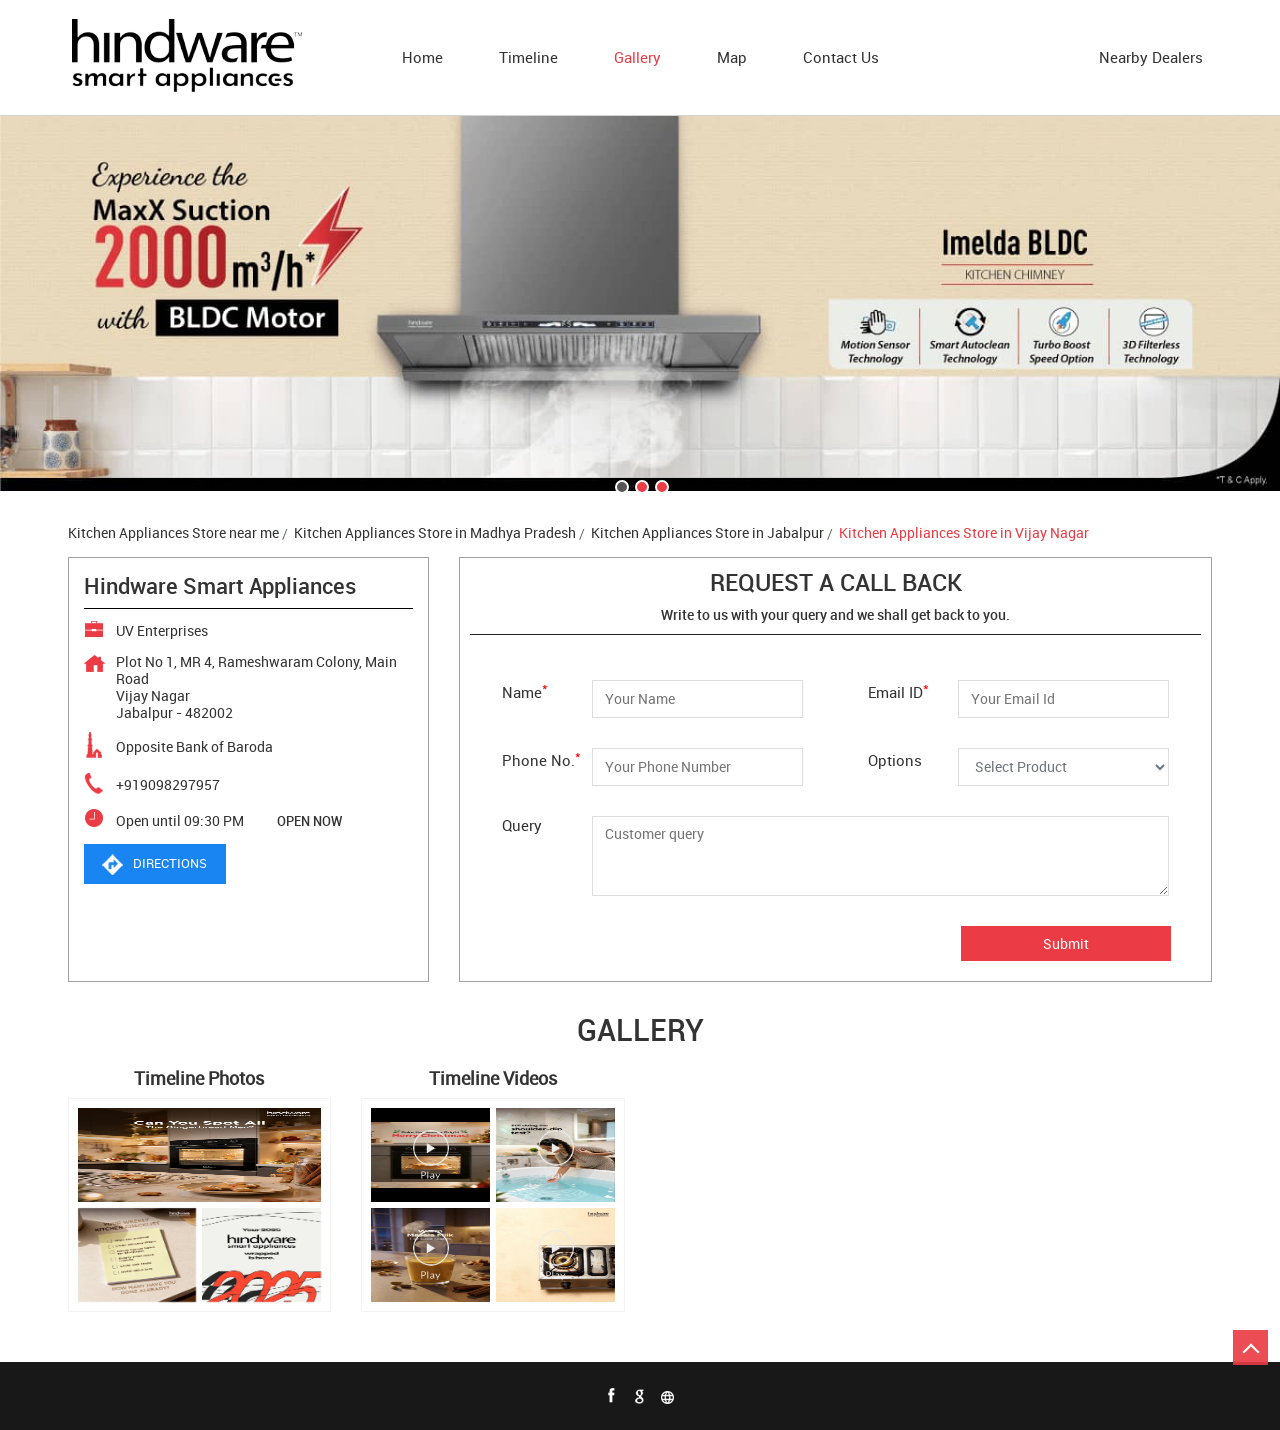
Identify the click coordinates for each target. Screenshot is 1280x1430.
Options (895, 759)
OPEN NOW (309, 821)
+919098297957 (168, 784)
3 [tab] (660, 485)
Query (522, 825)
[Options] (1063, 767)
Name (525, 690)
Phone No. (541, 758)
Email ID (898, 690)
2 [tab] (640, 485)
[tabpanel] (640, 303)
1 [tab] (620, 485)
